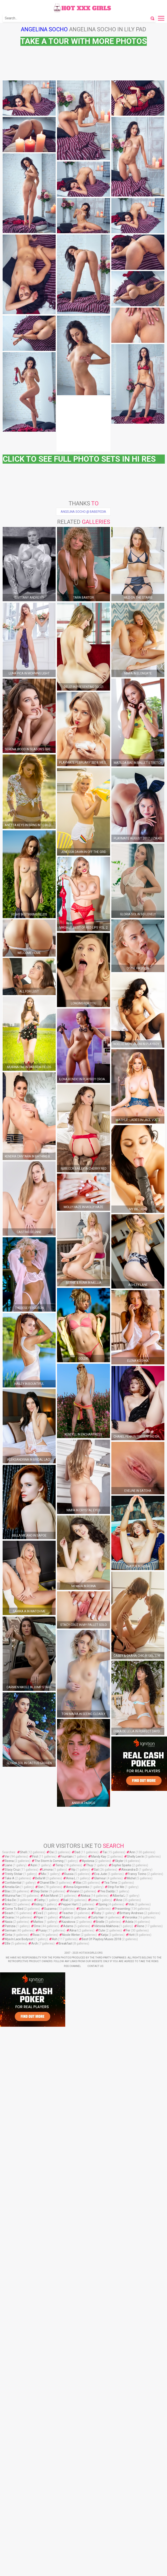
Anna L (71, 1878)
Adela (129, 1921)
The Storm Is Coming (49, 1861)
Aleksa (85, 1895)
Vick (131, 1904)
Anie (119, 1900)
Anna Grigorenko (77, 1887)
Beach (9, 1913)
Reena (9, 1861)
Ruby (97, 1913)
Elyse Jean (86, 1908)
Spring (103, 1904)
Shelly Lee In (135, 1856)
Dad (77, 1852)
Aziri (34, 1865)
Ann (132, 1852)
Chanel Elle (47, 1882)
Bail (65, 1900)
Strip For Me (116, 1887)
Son (40, 1887)
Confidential (13, 1882)
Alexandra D (129, 1869)
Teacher (67, 1913)
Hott (132, 1935)
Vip (73, 1869)
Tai (105, 1852)
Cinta (8, 1935)
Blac (8, 1891)
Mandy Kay (98, 1856)
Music (66, 1917)
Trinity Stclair (14, 1874)
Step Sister (40, 1891)
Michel (131, 1878)
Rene (140, 1926)
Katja (104, 1935)
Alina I (73, 1930)
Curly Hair (97, 1917)
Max (79, 1882)
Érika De (10, 1900)
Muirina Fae (13, 1895)
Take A (9, 1878)
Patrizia (10, 1926)
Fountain (67, 1856)
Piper (39, 1917)
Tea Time (110, 1882)
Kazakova (68, 1921)
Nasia (8, 1921)
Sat (96, 1869)
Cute (102, 1930)
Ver (7, 1856)
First (35, 1856)
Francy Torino (137, 1874)
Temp (59, 1865)
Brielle (100, 1921)
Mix (43, 1874)
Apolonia (88, 1861)
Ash (54, 1939)
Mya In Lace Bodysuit (19, 1939)
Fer (128, 1930)
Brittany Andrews (132, 1913)
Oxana (9, 1917)
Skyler (119, 1861)
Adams (68, 1926)
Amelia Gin (12, 1887)
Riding (38, 1904)
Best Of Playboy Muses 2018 (101, 1939)
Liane (8, 1865)
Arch (34, 1943)
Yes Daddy (107, 1891)
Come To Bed (14, 1908)
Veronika (131, 1917)
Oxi (51, 1852)
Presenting (122, 1908)
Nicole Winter (71, 1935)
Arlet (8, 1904)
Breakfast (65, 1943)
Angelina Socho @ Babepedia (83, 511)
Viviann (74, 1891)
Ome (37, 1926)
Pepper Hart (69, 1904)
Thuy (89, 1865)
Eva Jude (100, 1874)
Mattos (38, 1921)
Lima (94, 1900)
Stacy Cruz (12, 1869)
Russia (68, 1874)
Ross (36, 1935)
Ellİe (7, 1943)
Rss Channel (72, 1966)
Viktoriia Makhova (106, 1926)
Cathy (41, 1900)
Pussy (42, 1930)
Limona (47, 1869)
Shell (23, 1852)
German (10, 1930)
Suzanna (50, 1908)
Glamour (100, 1878)
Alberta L (119, 1895)
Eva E (39, 1913)
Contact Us (95, 1966)
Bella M (40, 1878)
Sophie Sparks (121, 1865)
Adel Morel (50, 1895)
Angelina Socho (44, 29)
